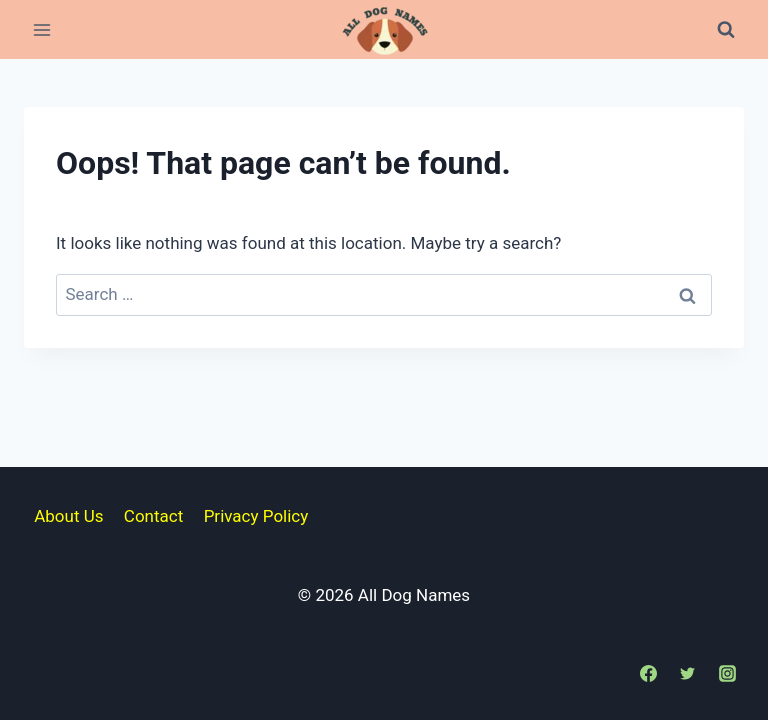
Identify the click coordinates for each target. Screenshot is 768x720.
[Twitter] (688, 673)
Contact (153, 516)
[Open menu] (42, 29)
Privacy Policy (256, 516)
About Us (68, 516)
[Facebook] (649, 673)
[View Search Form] (726, 30)
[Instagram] (727, 673)
